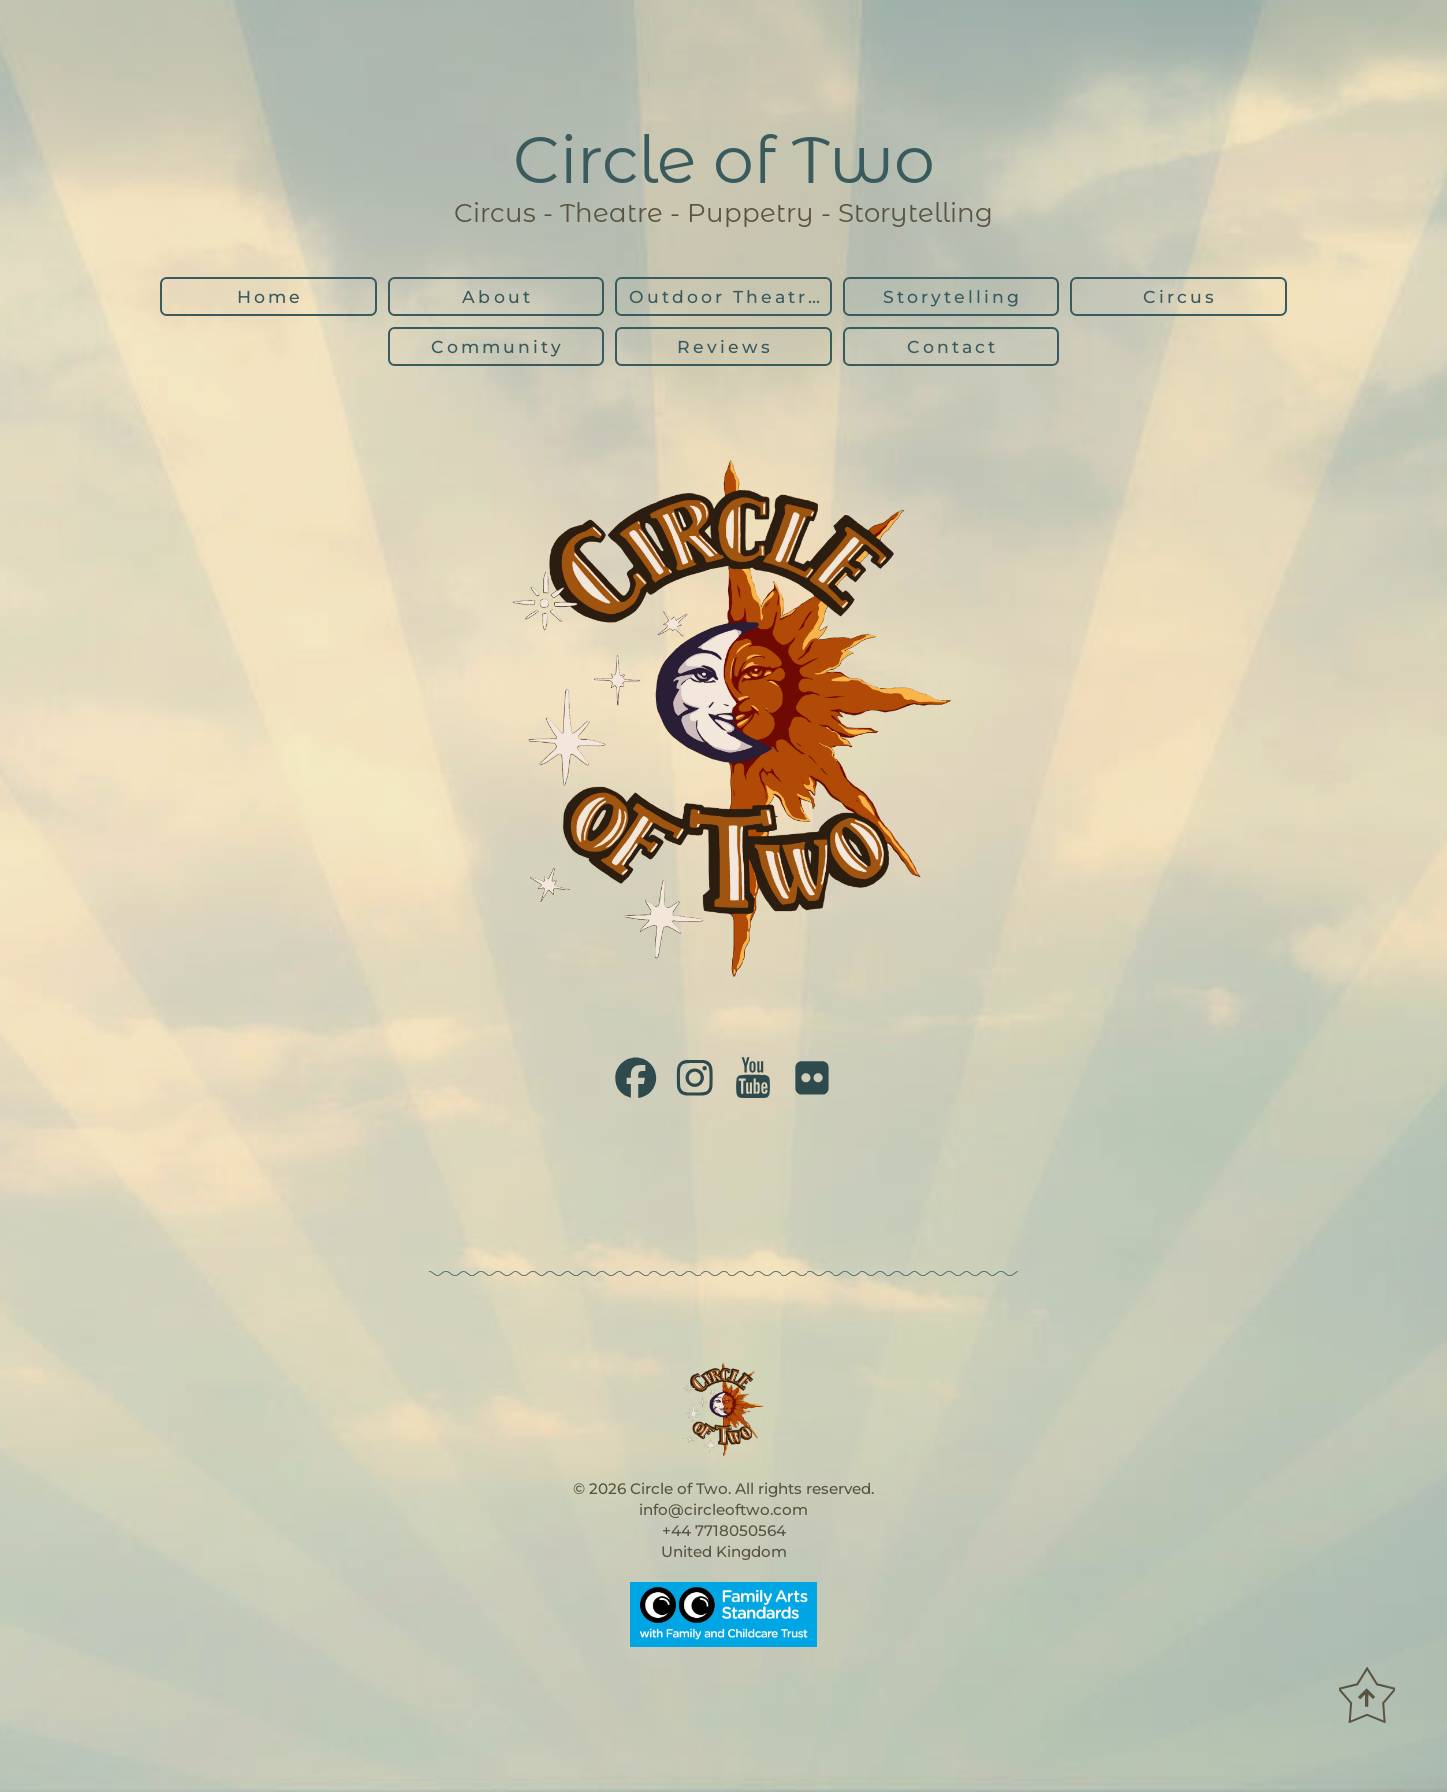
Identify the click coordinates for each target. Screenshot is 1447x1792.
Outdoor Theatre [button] (726, 296)
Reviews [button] (725, 346)
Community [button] (497, 346)
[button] (636, 1078)
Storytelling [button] (952, 296)
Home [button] (270, 296)
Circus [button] (1180, 296)
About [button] (497, 296)
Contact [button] (952, 346)
